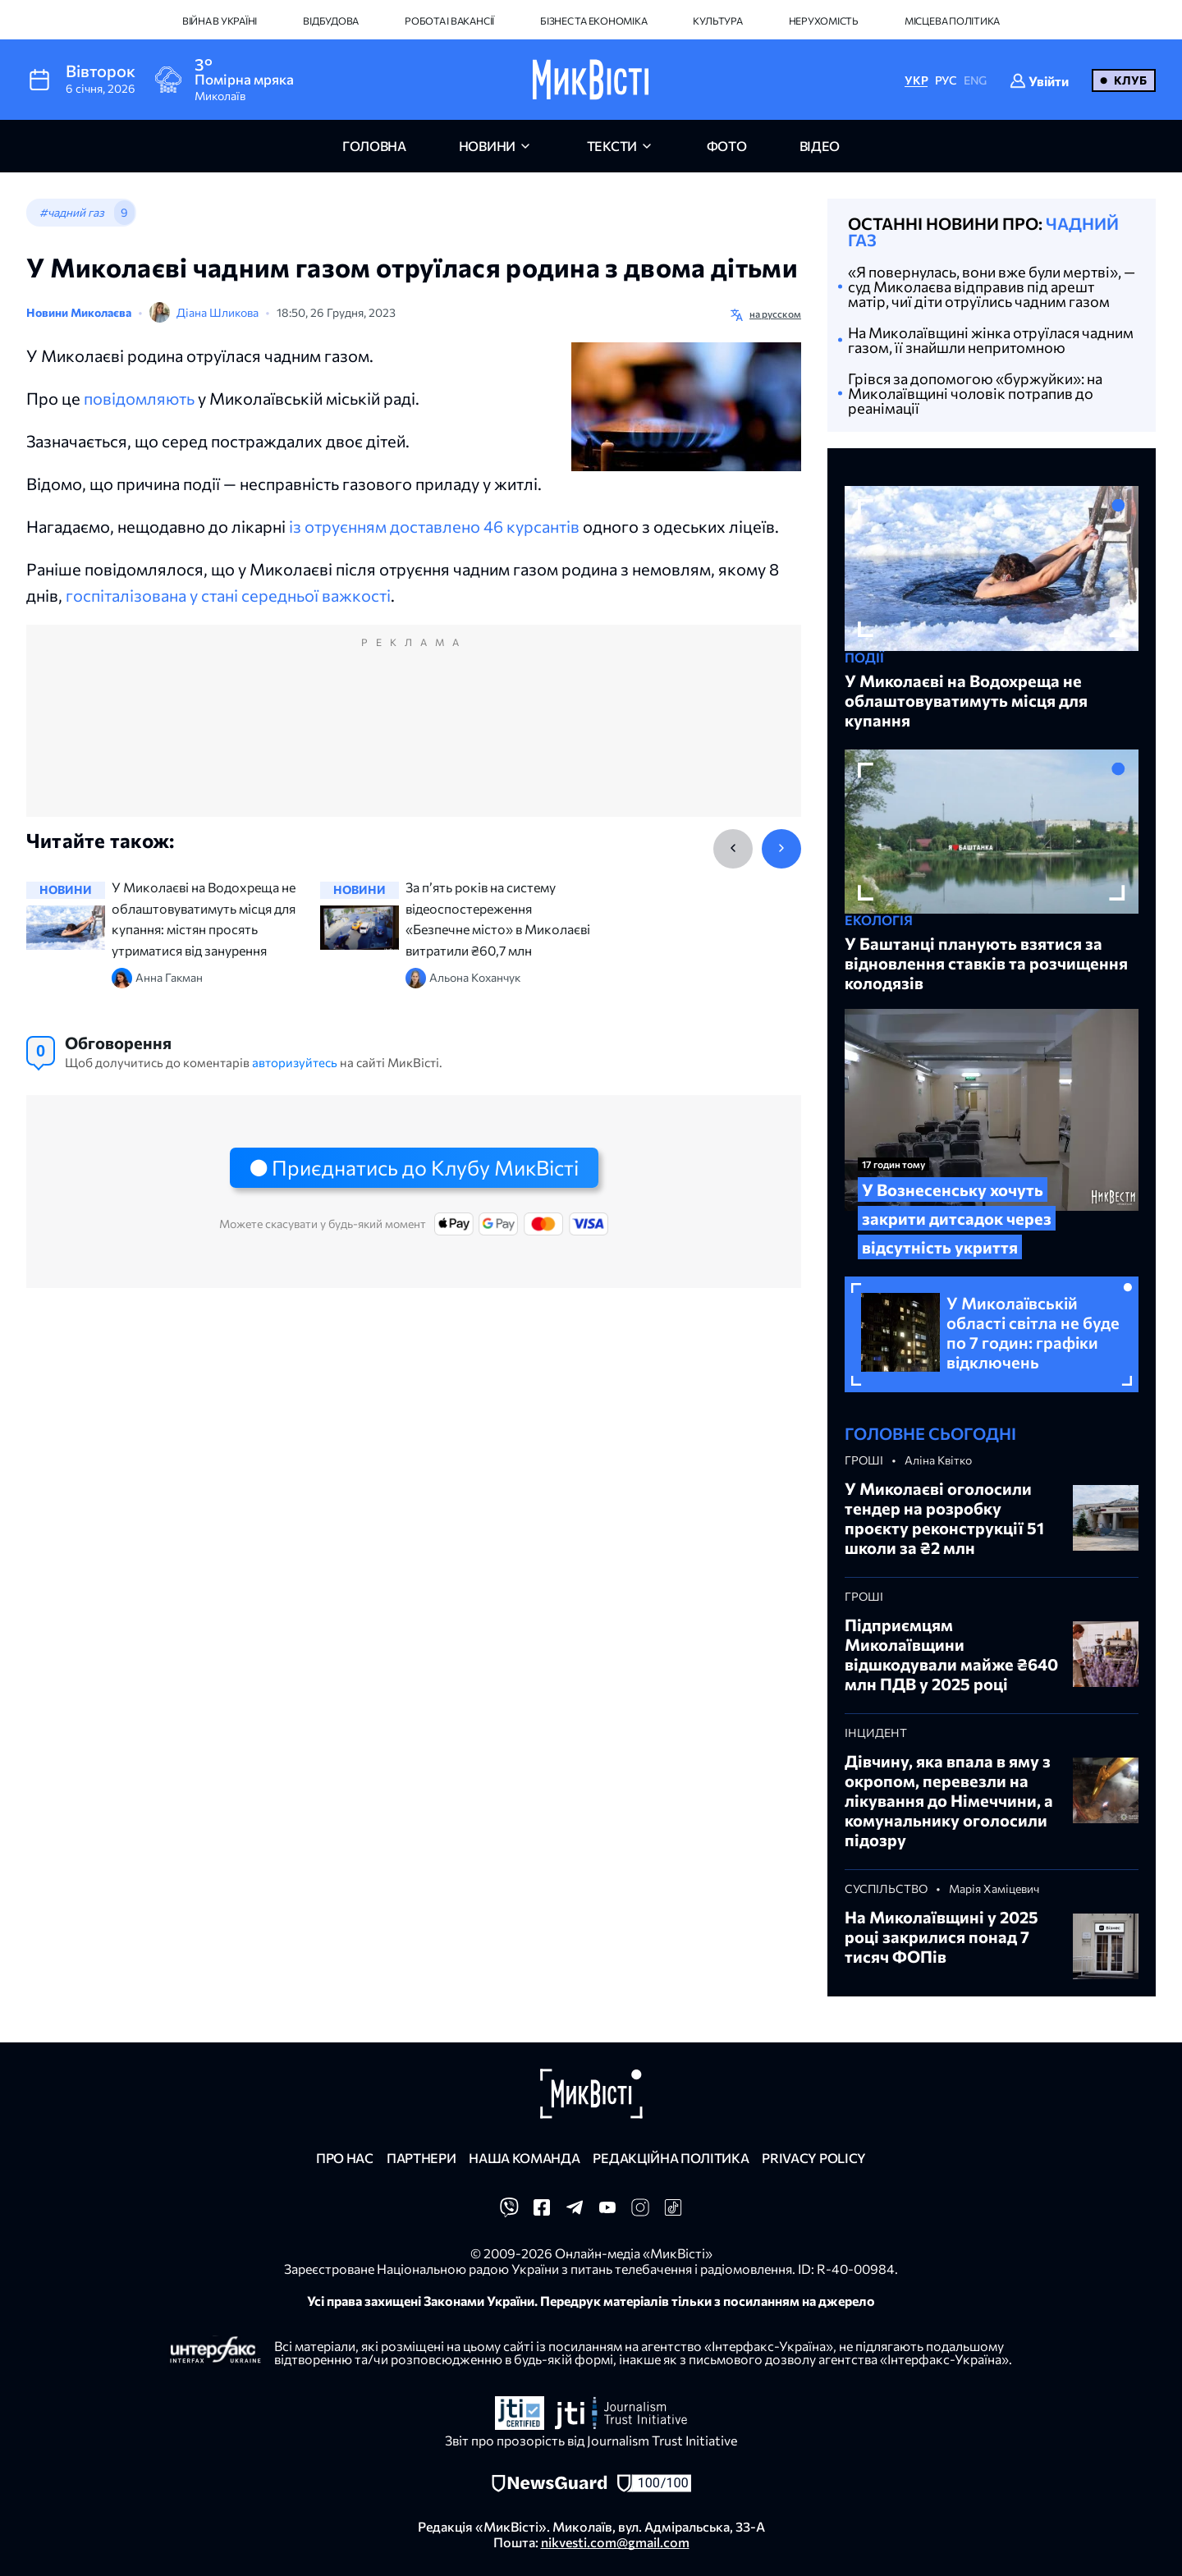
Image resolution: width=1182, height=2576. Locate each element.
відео (819, 146)
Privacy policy (814, 2158)
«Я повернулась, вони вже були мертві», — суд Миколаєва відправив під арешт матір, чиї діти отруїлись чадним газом (991, 286)
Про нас (344, 2158)
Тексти (612, 146)
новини (487, 146)
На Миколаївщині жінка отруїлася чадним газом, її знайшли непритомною (991, 339)
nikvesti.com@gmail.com (615, 2542)
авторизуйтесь (294, 1062)
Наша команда (524, 2158)
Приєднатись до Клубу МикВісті (425, 1167)
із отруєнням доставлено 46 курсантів (434, 526)
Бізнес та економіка (593, 20)
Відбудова (331, 20)
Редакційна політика (671, 2158)
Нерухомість (824, 20)
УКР (916, 80)
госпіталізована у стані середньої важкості (228, 595)
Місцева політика (952, 20)
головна (374, 146)
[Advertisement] (413, 737)
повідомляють (139, 398)
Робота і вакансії (449, 20)
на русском (775, 313)
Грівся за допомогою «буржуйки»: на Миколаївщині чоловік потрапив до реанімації (975, 393)
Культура (717, 20)
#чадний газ (71, 212)
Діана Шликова (217, 312)
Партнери (421, 2158)
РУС (946, 80)
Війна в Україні (219, 20)
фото (727, 146)
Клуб (1130, 80)
